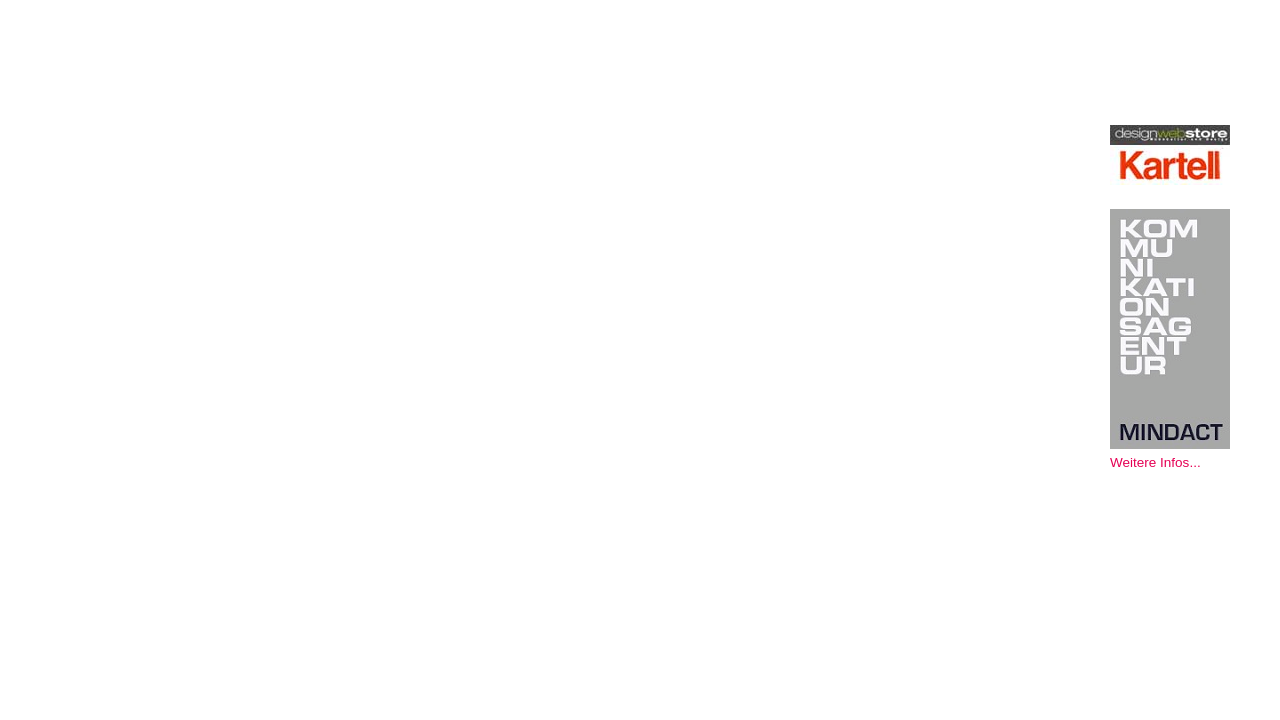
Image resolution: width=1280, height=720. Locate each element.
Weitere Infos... (1155, 462)
